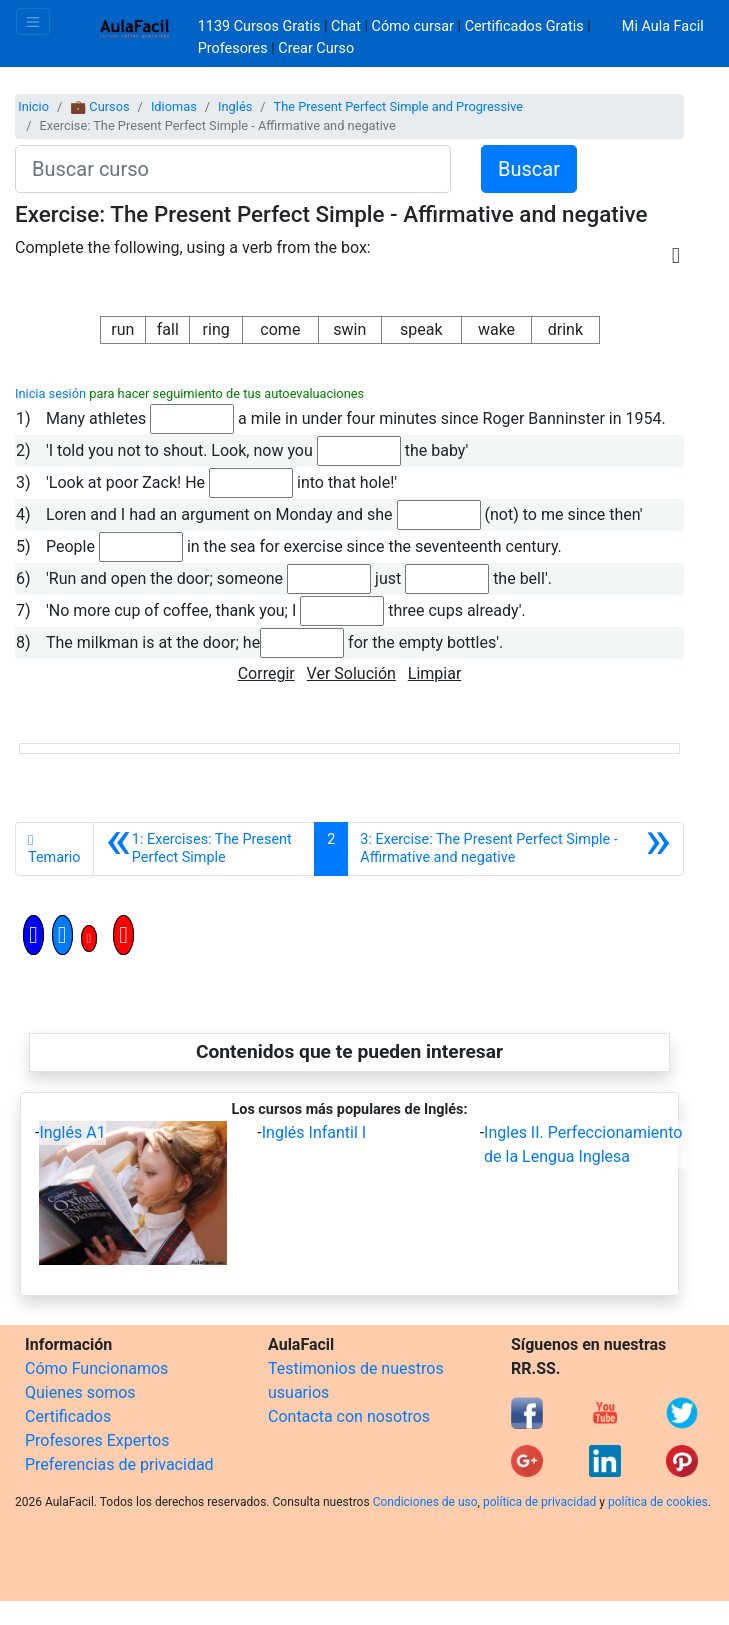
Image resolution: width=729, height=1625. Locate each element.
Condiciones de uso (425, 1502)
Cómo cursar (413, 26)
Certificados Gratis (524, 26)
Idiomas (174, 106)
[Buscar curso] (233, 169)
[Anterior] (204, 849)
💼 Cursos (99, 106)
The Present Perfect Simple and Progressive (399, 106)
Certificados (68, 1416)
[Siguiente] (515, 849)
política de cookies (658, 1502)
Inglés (235, 106)
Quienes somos (80, 1392)
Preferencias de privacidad (119, 1464)
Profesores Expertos (97, 1440)
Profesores (233, 48)
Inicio (33, 106)
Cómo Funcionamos (96, 1368)
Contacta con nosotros (349, 1416)
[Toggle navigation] (33, 21)
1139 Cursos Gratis (261, 26)
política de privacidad (539, 1502)
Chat (346, 26)
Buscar (529, 169)
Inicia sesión (50, 393)
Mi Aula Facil (663, 26)
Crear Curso (316, 48)
